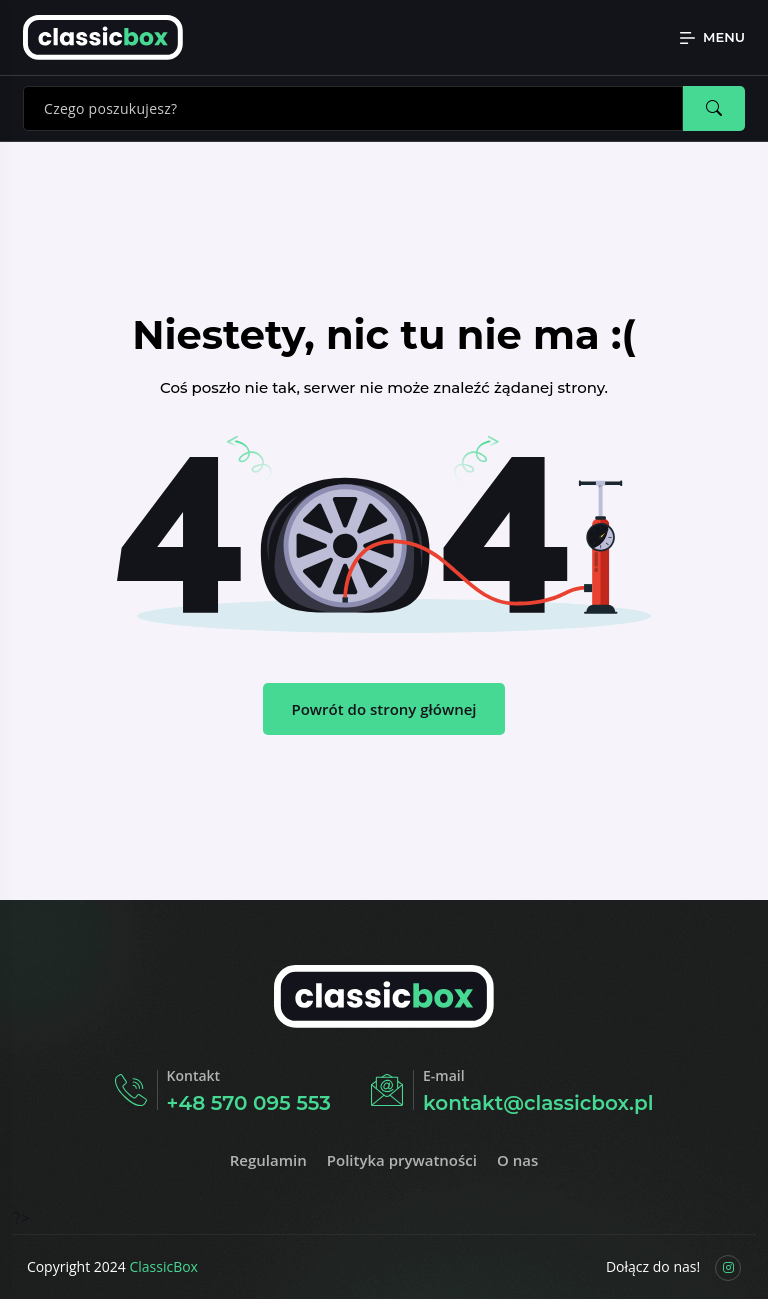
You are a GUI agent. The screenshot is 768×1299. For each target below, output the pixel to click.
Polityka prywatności (402, 1160)
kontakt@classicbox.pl (538, 1103)
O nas (517, 1160)
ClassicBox (163, 1266)
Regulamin (268, 1160)
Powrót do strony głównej (383, 709)
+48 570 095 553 (249, 1103)
